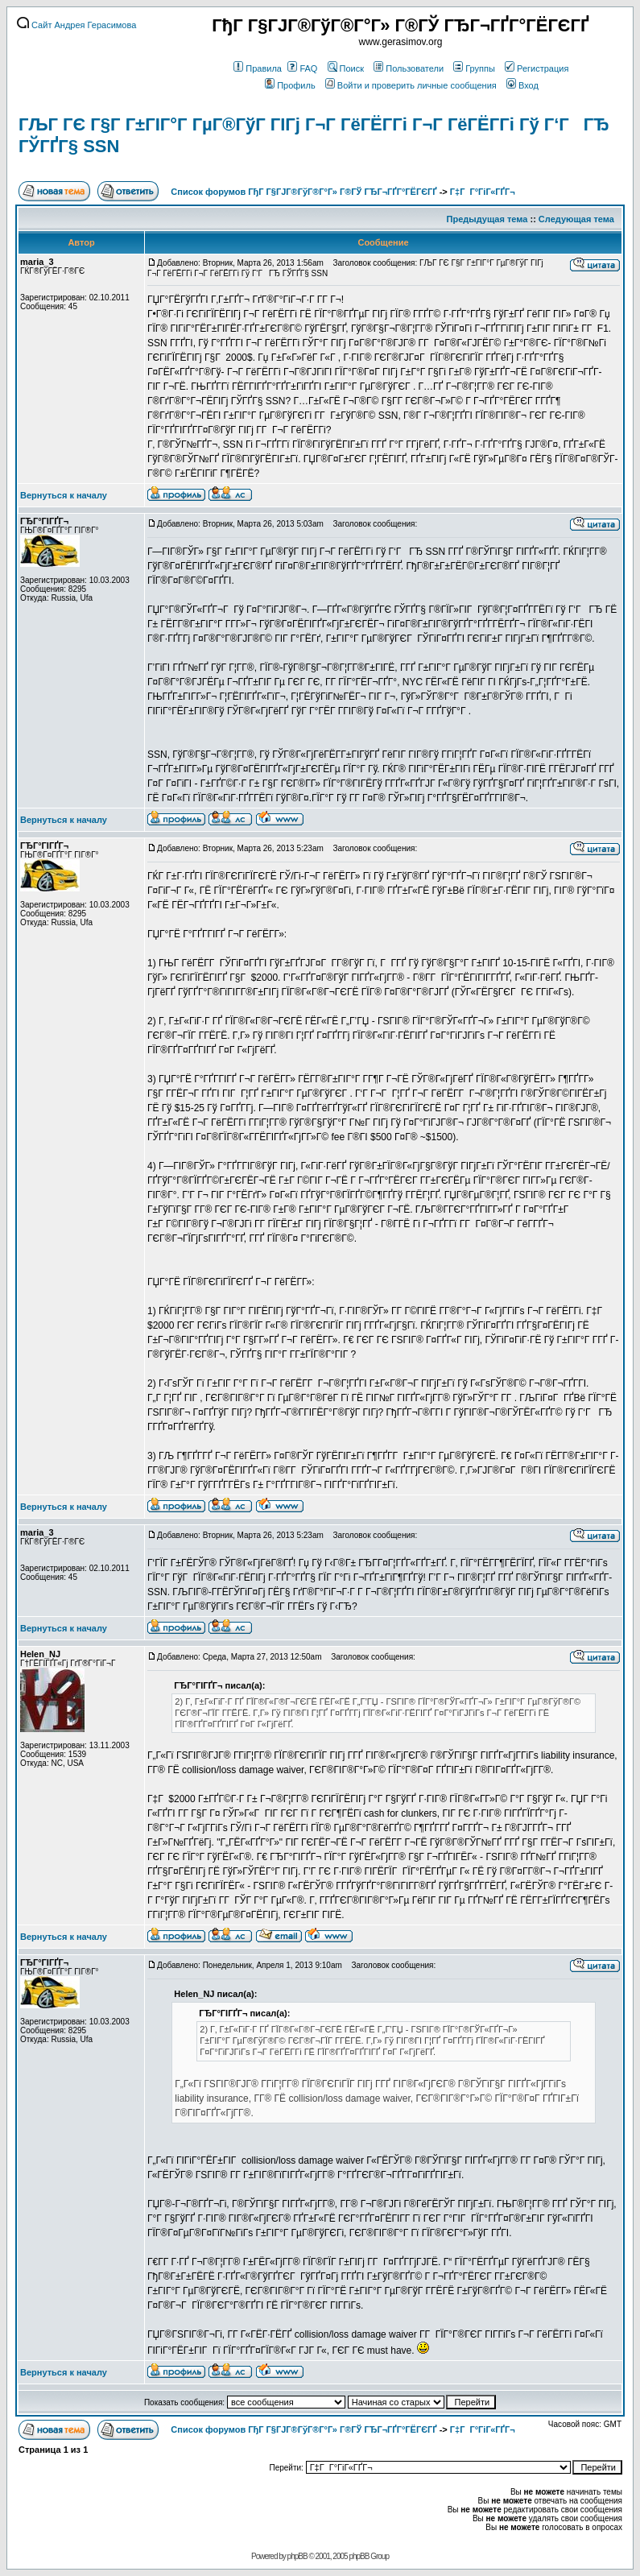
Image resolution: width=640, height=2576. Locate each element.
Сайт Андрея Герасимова (76, 25)
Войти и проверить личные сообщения (411, 85)
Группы (474, 68)
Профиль (290, 85)
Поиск (346, 68)
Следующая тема (576, 219)
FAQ (302, 68)
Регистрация (536, 68)
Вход (522, 85)
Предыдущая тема (487, 219)
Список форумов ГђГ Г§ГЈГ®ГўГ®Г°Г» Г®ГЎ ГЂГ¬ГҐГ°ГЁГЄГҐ (303, 191)
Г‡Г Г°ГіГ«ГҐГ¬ (482, 191)
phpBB (297, 2556)
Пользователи (409, 68)
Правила (257, 68)
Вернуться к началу (63, 495)
